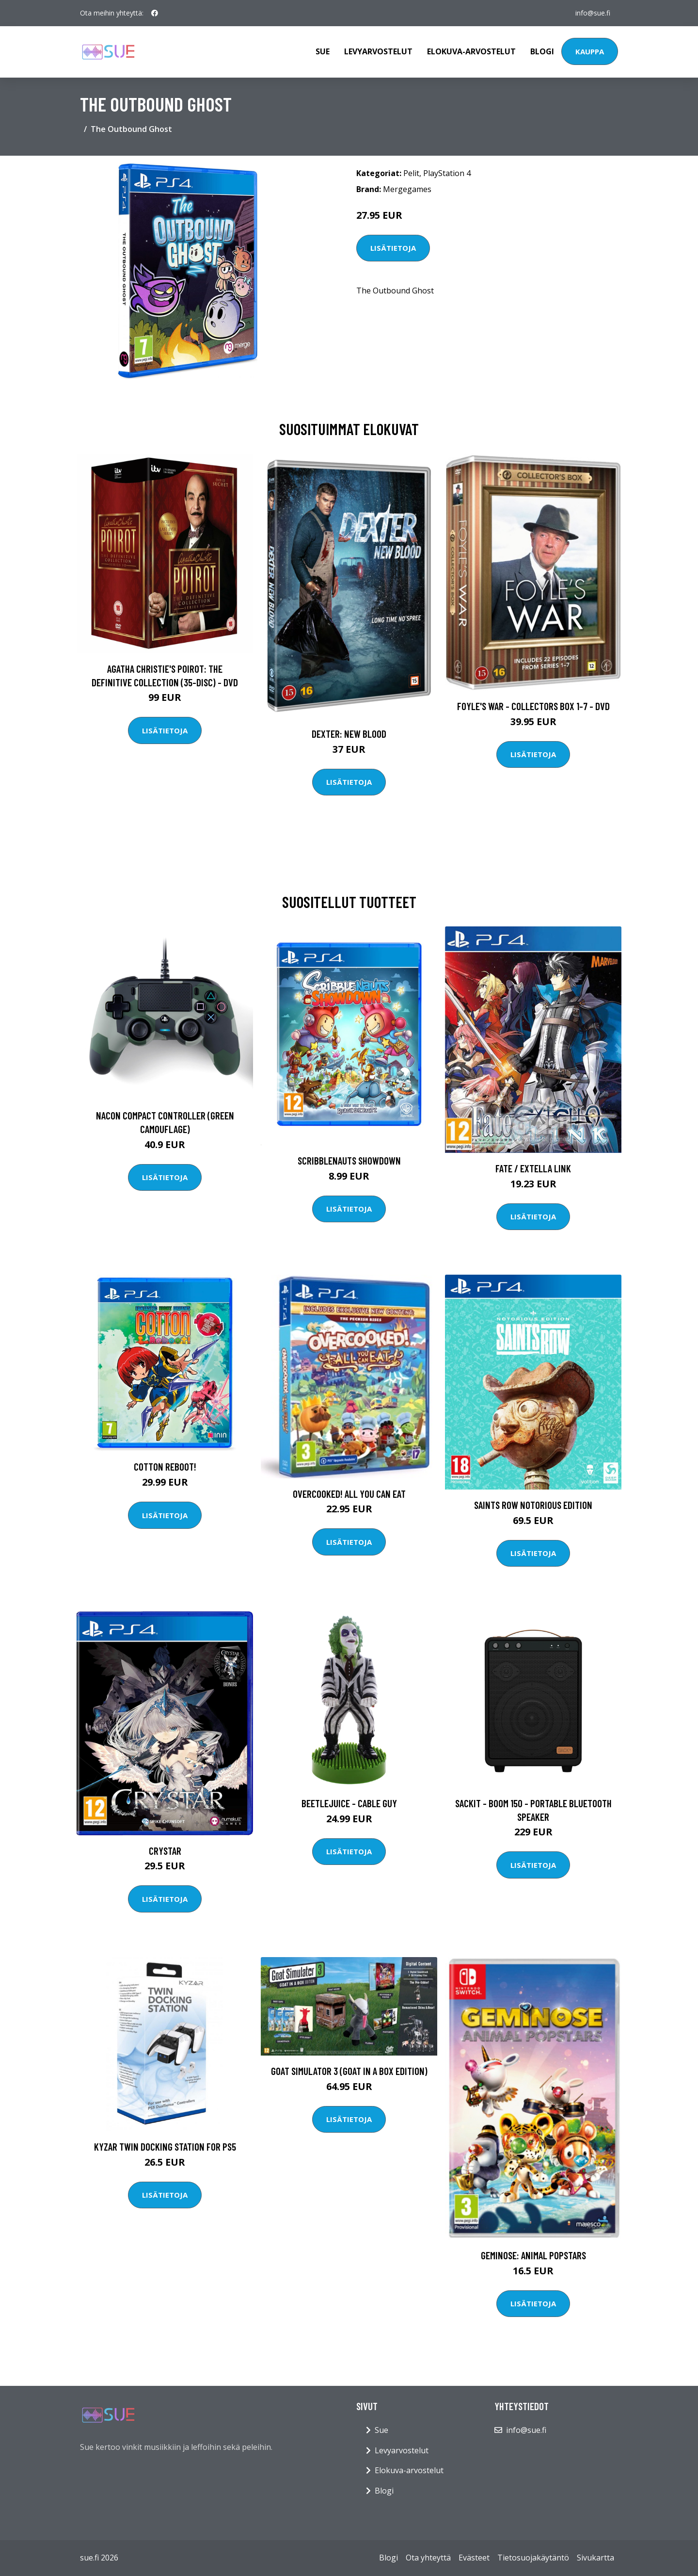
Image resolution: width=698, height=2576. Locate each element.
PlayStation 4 (447, 173)
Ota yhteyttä (428, 2557)
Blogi (542, 51)
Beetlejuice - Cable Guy (349, 1803)
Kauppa (589, 51)
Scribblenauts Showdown (349, 1160)
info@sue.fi (592, 12)
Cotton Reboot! (165, 1466)
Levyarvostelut (378, 51)
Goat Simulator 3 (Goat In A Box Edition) (349, 2071)
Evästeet (474, 2557)
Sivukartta (595, 2557)
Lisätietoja (393, 248)
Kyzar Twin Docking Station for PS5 (165, 2146)
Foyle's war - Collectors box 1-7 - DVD (533, 706)
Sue (323, 51)
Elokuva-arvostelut (471, 51)
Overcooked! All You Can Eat (349, 1494)
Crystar (165, 1851)
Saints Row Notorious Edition (533, 1505)
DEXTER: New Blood (349, 734)
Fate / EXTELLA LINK (533, 1168)
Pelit (411, 173)
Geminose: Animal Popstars (533, 2255)
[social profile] (154, 13)
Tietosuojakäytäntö (533, 2557)
